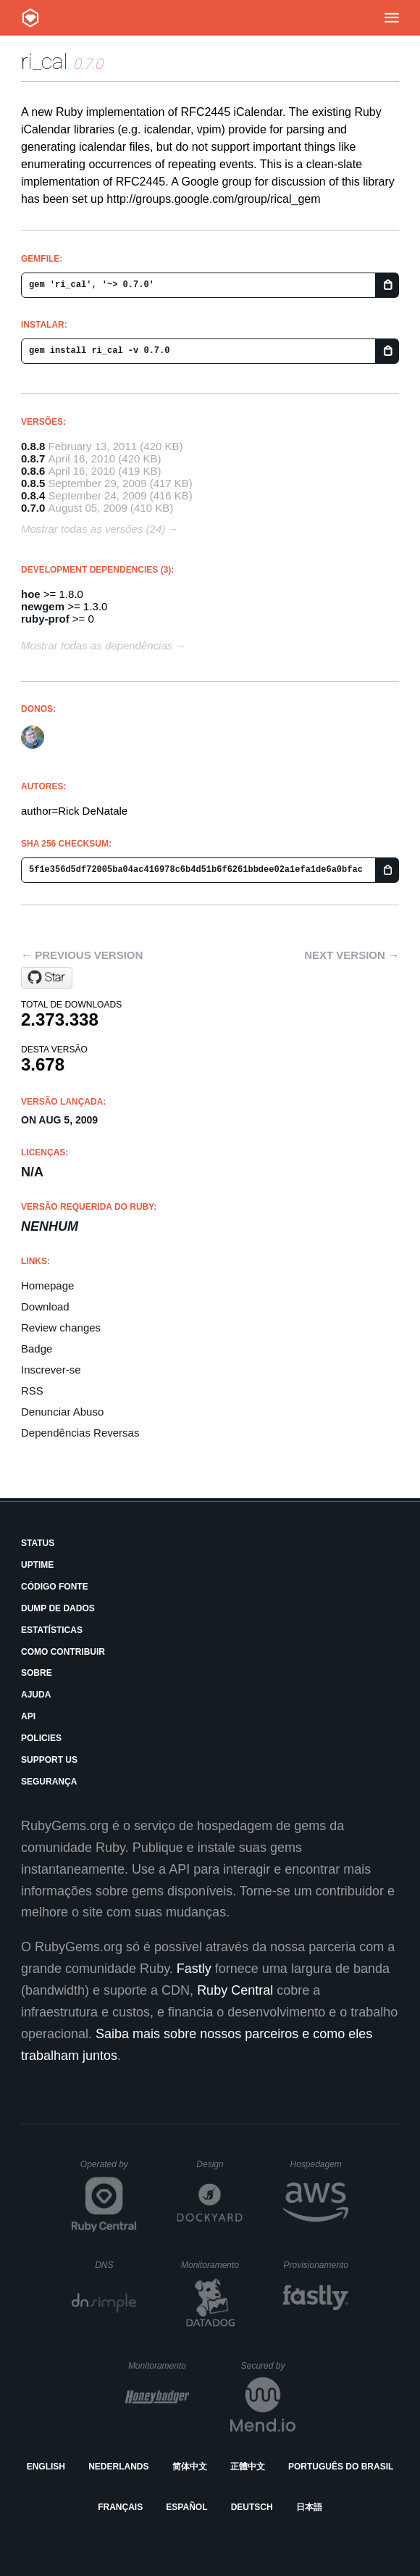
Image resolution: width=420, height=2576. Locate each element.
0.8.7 (33, 458)
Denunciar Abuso (62, 1411)
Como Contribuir (63, 1652)
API (28, 1716)
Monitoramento (212, 2265)
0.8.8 (33, 446)
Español (186, 2507)
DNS (116, 2265)
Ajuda (36, 1695)
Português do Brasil (340, 2466)
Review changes (61, 1327)
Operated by (108, 2169)
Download (45, 1306)
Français (120, 2507)
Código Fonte (54, 1587)
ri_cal (44, 61)
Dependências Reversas (80, 1432)
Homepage (47, 1285)
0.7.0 (33, 508)
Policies (41, 1738)
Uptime (37, 1565)
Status (37, 1543)
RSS (32, 1390)
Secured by (268, 2366)
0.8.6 (33, 471)
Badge (36, 1348)
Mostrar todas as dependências (96, 645)
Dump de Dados (58, 1608)
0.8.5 (33, 483)
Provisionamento (315, 2265)
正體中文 (247, 2466)
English (46, 2466)
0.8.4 (33, 495)
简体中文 (189, 2466)
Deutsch (252, 2507)
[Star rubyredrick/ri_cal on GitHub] (46, 978)
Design (219, 2164)
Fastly (194, 1968)
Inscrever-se (51, 1369)
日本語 (309, 2507)
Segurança (49, 1782)
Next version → (351, 955)
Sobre (36, 1673)
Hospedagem (319, 2164)
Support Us (49, 1760)
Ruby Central (235, 1990)
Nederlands (118, 2466)
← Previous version (82, 955)
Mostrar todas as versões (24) (93, 529)
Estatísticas (52, 1630)
